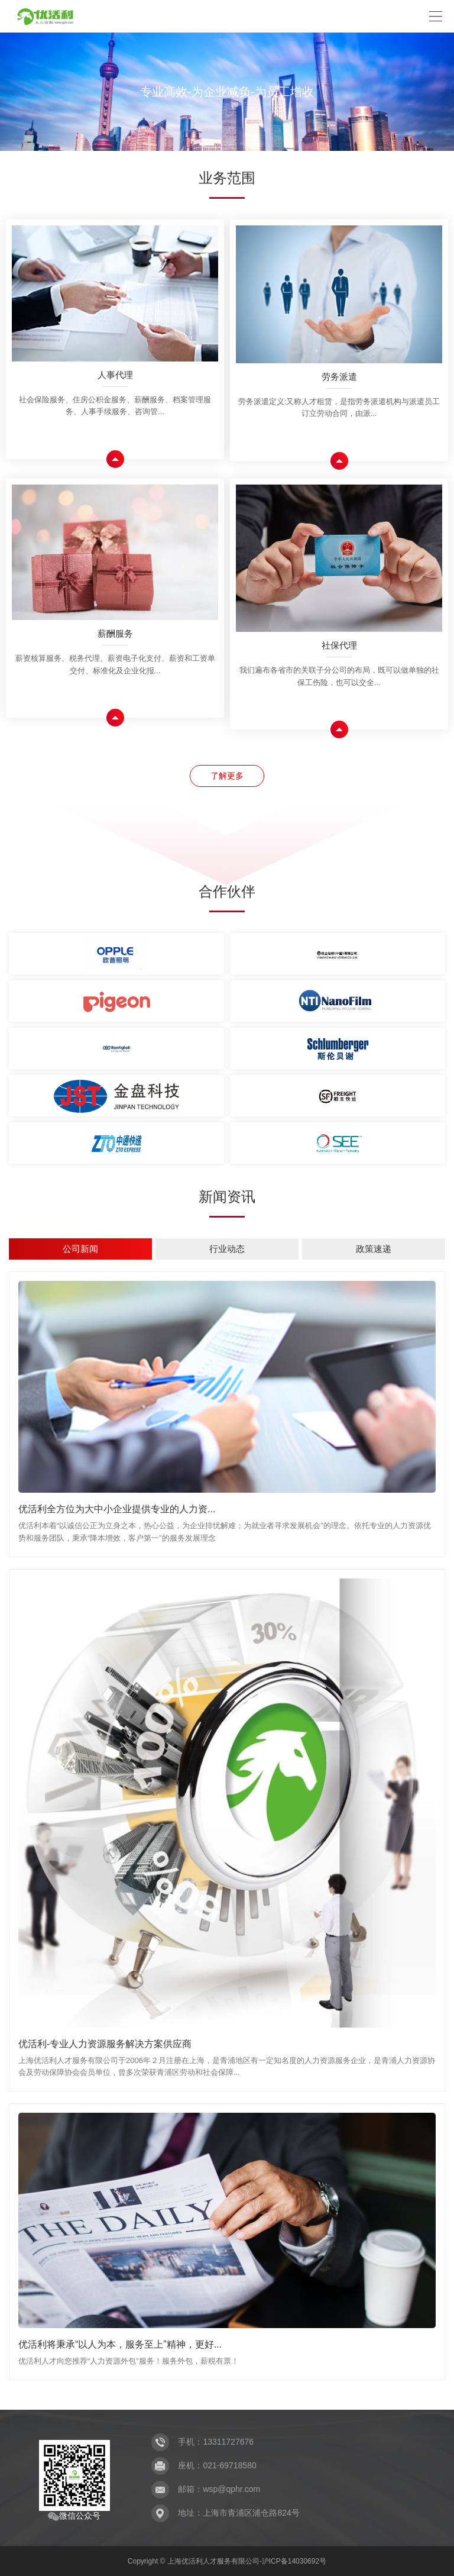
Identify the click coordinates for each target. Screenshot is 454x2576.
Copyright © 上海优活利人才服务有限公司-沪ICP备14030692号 (227, 2561)
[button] (207, 144)
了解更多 (227, 775)
